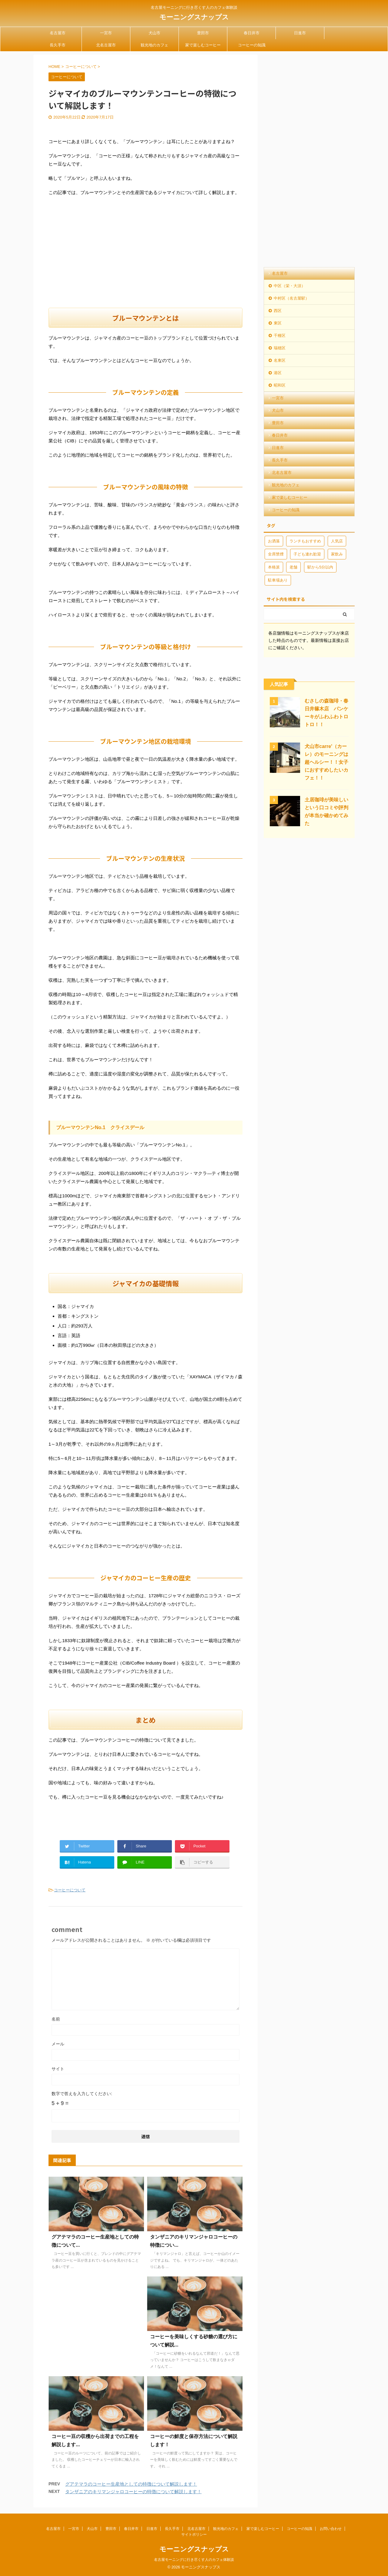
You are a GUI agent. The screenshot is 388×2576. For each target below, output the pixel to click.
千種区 (280, 335)
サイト (58, 2068)
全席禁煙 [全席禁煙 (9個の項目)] (276, 554)
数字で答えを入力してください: (82, 2093)
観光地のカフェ (154, 45)
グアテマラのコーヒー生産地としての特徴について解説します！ (131, 2484)
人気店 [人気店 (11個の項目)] (337, 541)
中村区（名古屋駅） (291, 298)
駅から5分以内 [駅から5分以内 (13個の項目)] (320, 567)
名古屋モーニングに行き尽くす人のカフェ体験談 (194, 2560)
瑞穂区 (280, 348)
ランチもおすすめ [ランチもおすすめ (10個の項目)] (305, 541)
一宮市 (106, 33)
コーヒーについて (69, 1890)
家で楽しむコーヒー (203, 45)
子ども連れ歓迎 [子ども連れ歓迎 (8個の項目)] (307, 554)
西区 (278, 310)
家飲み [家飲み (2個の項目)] (337, 554)
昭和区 (280, 385)
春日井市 (251, 33)
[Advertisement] (145, 259)
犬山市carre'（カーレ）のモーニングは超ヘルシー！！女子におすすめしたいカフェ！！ (326, 762)
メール (58, 2043)
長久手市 (57, 45)
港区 (278, 373)
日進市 (300, 33)
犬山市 (154, 33)
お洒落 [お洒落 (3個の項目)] (274, 541)
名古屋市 (57, 33)
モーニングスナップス (194, 17)
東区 (278, 323)
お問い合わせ (331, 2529)
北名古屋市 (106, 45)
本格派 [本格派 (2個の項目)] (274, 567)
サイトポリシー (194, 2534)
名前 (56, 2019)
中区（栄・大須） (289, 285)
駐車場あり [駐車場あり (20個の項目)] (278, 580)
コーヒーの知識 (252, 45)
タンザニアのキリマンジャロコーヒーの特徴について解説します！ (133, 2491)
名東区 (280, 360)
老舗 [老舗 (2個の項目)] (293, 567)
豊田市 (203, 33)
